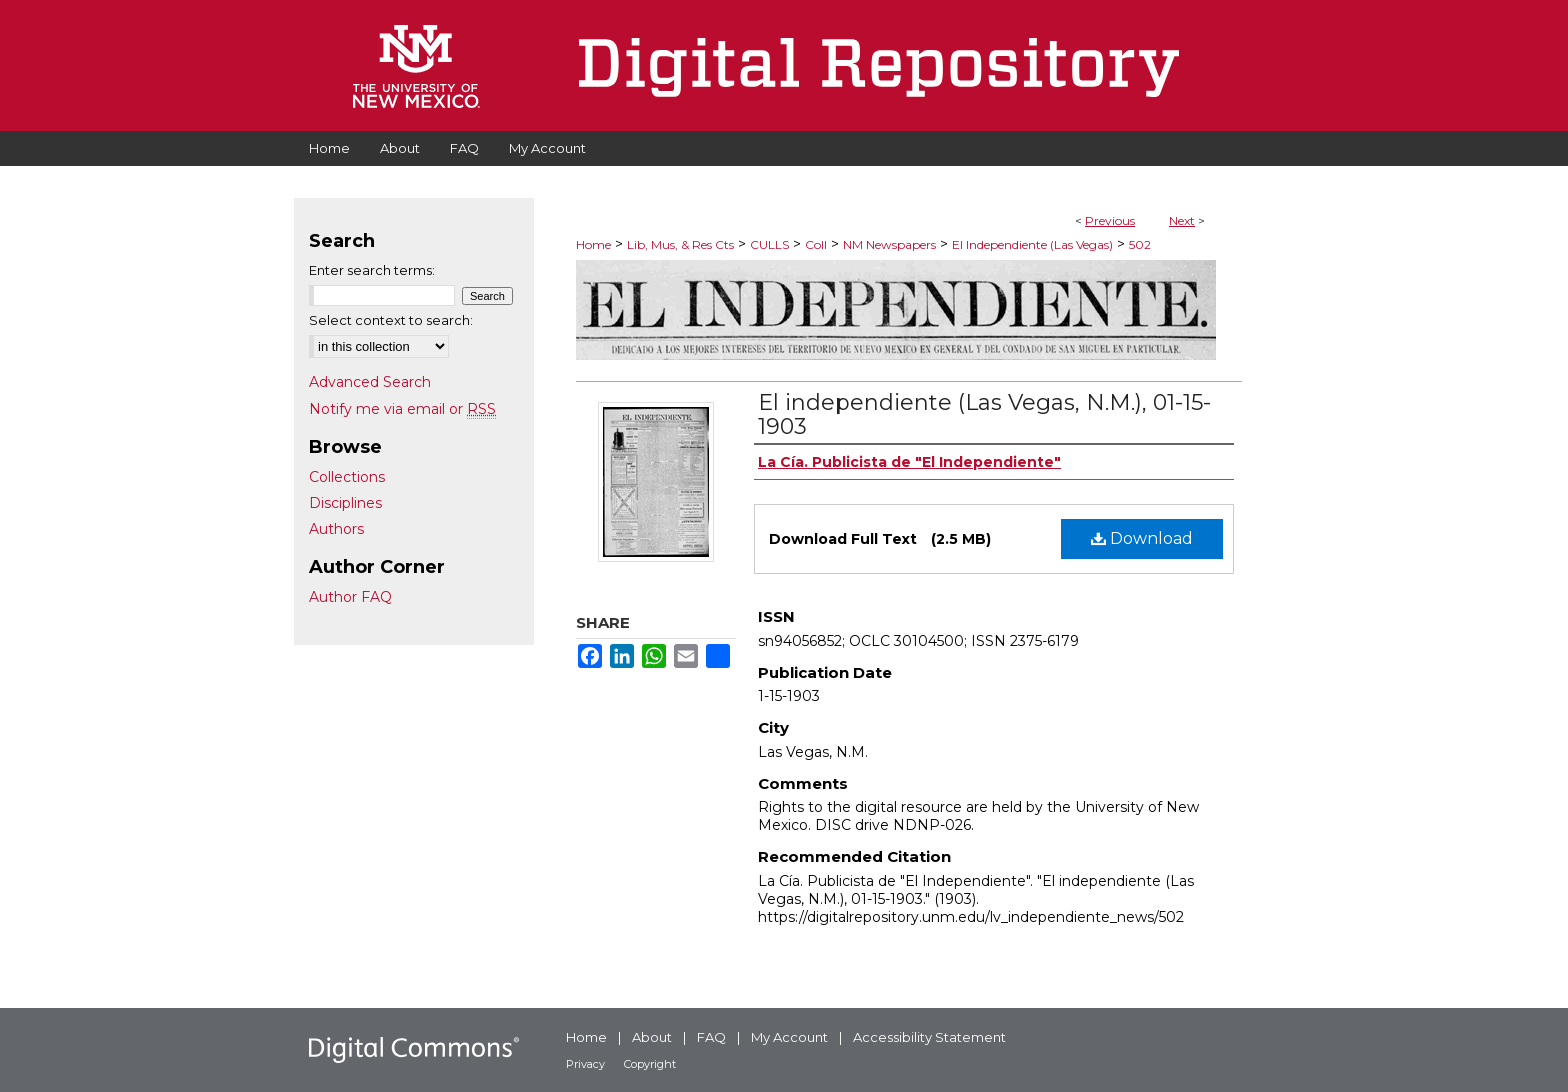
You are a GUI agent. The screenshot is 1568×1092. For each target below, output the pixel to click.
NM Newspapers (889, 244)
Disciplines (345, 503)
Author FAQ (350, 597)
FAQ (711, 1037)
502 (1140, 244)
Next (1182, 220)
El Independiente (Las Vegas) (1032, 244)
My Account (789, 1037)
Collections (347, 477)
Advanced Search (370, 382)
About (652, 1037)
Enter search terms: (372, 270)
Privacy (585, 1064)
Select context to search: (391, 320)
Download (1142, 538)
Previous (1110, 220)
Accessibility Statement (929, 1037)
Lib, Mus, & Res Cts (680, 244)
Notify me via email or (402, 409)
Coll (816, 244)
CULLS (769, 244)
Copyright (650, 1064)
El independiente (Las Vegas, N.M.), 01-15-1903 (984, 414)
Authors (336, 529)
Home (593, 244)
